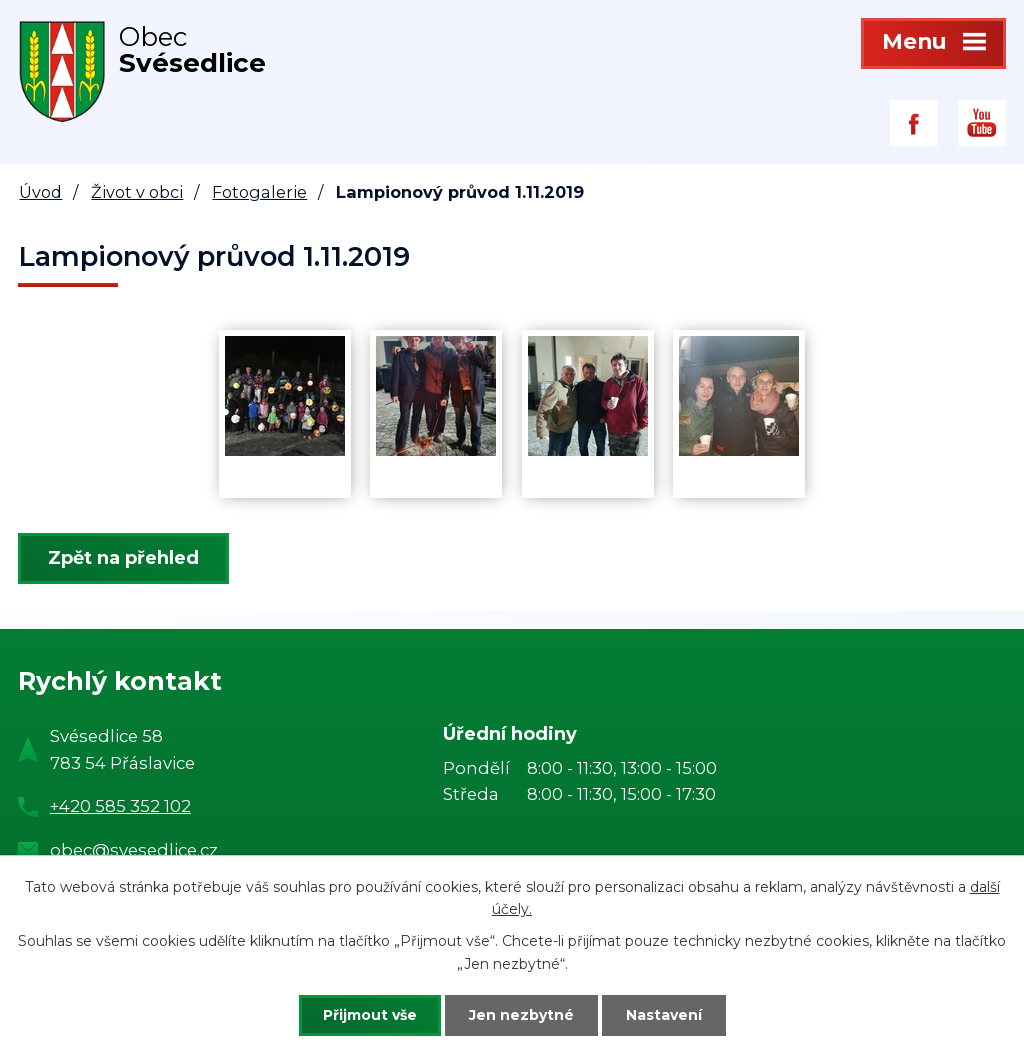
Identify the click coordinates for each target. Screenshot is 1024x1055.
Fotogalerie (259, 192)
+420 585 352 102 (120, 806)
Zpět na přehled (123, 558)
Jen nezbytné (521, 1015)
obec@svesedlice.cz (134, 850)
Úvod (40, 192)
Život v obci (137, 192)
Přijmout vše (370, 1015)
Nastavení (664, 1015)
